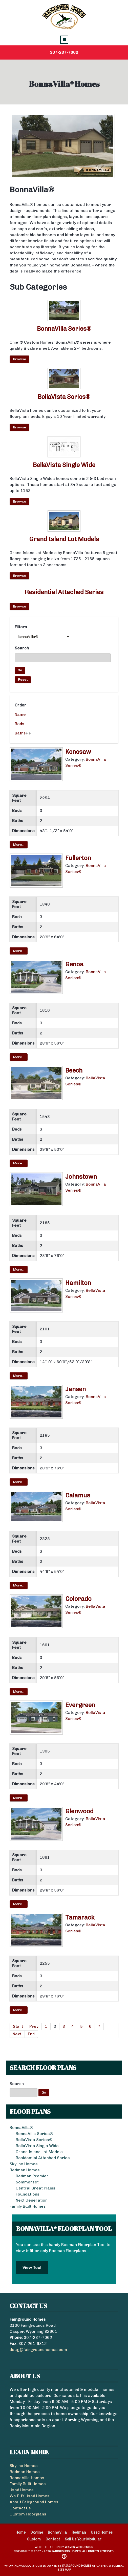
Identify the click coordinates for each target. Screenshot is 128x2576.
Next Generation (32, 2200)
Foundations (27, 2194)
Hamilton (78, 1282)
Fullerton (78, 858)
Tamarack (80, 1917)
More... (18, 844)
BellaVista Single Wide (64, 465)
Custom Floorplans (28, 2514)
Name (20, 714)
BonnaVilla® (21, 2127)
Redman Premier (32, 2176)
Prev (33, 2026)
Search (17, 2083)
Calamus (77, 1495)
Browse (19, 359)
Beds (19, 723)
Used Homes (22, 2489)
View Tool (32, 2267)
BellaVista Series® (64, 396)
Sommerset (27, 2182)
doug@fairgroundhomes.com (38, 2349)
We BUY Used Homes (30, 2495)
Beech (73, 1070)
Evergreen (80, 1705)
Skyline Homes (24, 2163)
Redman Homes (25, 2170)
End (31, 2034)
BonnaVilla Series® (64, 328)
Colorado (78, 1598)
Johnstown (81, 1176)
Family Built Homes (28, 2206)
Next (17, 2034)
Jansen (75, 1389)
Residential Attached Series (64, 592)
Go (44, 2092)
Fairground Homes (76, 2565)
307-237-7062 (64, 52)
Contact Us (20, 2508)
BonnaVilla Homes (27, 2477)
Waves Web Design (79, 2547)
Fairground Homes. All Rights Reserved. (83, 2551)
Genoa (74, 964)
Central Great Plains (35, 2188)
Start (18, 2026)
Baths (20, 733)
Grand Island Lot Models (64, 539)
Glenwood (79, 1811)
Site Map (64, 2569)
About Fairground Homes (34, 2502)
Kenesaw (78, 751)
